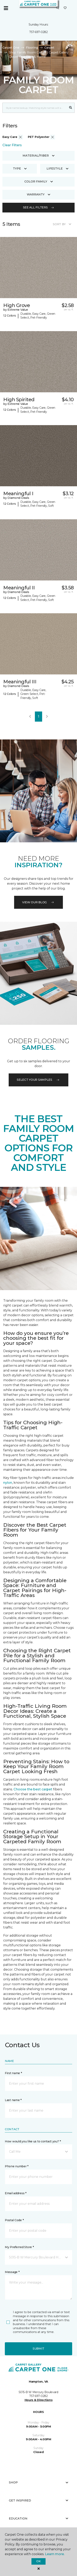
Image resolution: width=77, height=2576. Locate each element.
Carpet (49, 47)
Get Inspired (38, 2500)
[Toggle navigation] (5, 8)
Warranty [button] (38, 194)
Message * (12, 2272)
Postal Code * (14, 2220)
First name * (13, 2073)
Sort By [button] (62, 224)
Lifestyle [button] (57, 168)
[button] (57, 8)
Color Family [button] (38, 181)
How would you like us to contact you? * (33, 2141)
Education (38, 2518)
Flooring (32, 47)
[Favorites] (65, 8)
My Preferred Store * (19, 2247)
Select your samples (38, 1080)
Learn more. (55, 2554)
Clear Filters (12, 145)
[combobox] (34, 108)
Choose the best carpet (33, 1789)
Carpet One (10, 47)
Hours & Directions (39, 2400)
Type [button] (20, 168)
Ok (38, 2561)
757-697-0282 (38, 32)
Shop (38, 2482)
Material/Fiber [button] (38, 155)
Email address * (15, 2193)
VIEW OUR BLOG (38, 902)
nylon (7, 1483)
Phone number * (16, 2166)
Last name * (13, 2100)
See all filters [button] (38, 207)
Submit (38, 2348)
